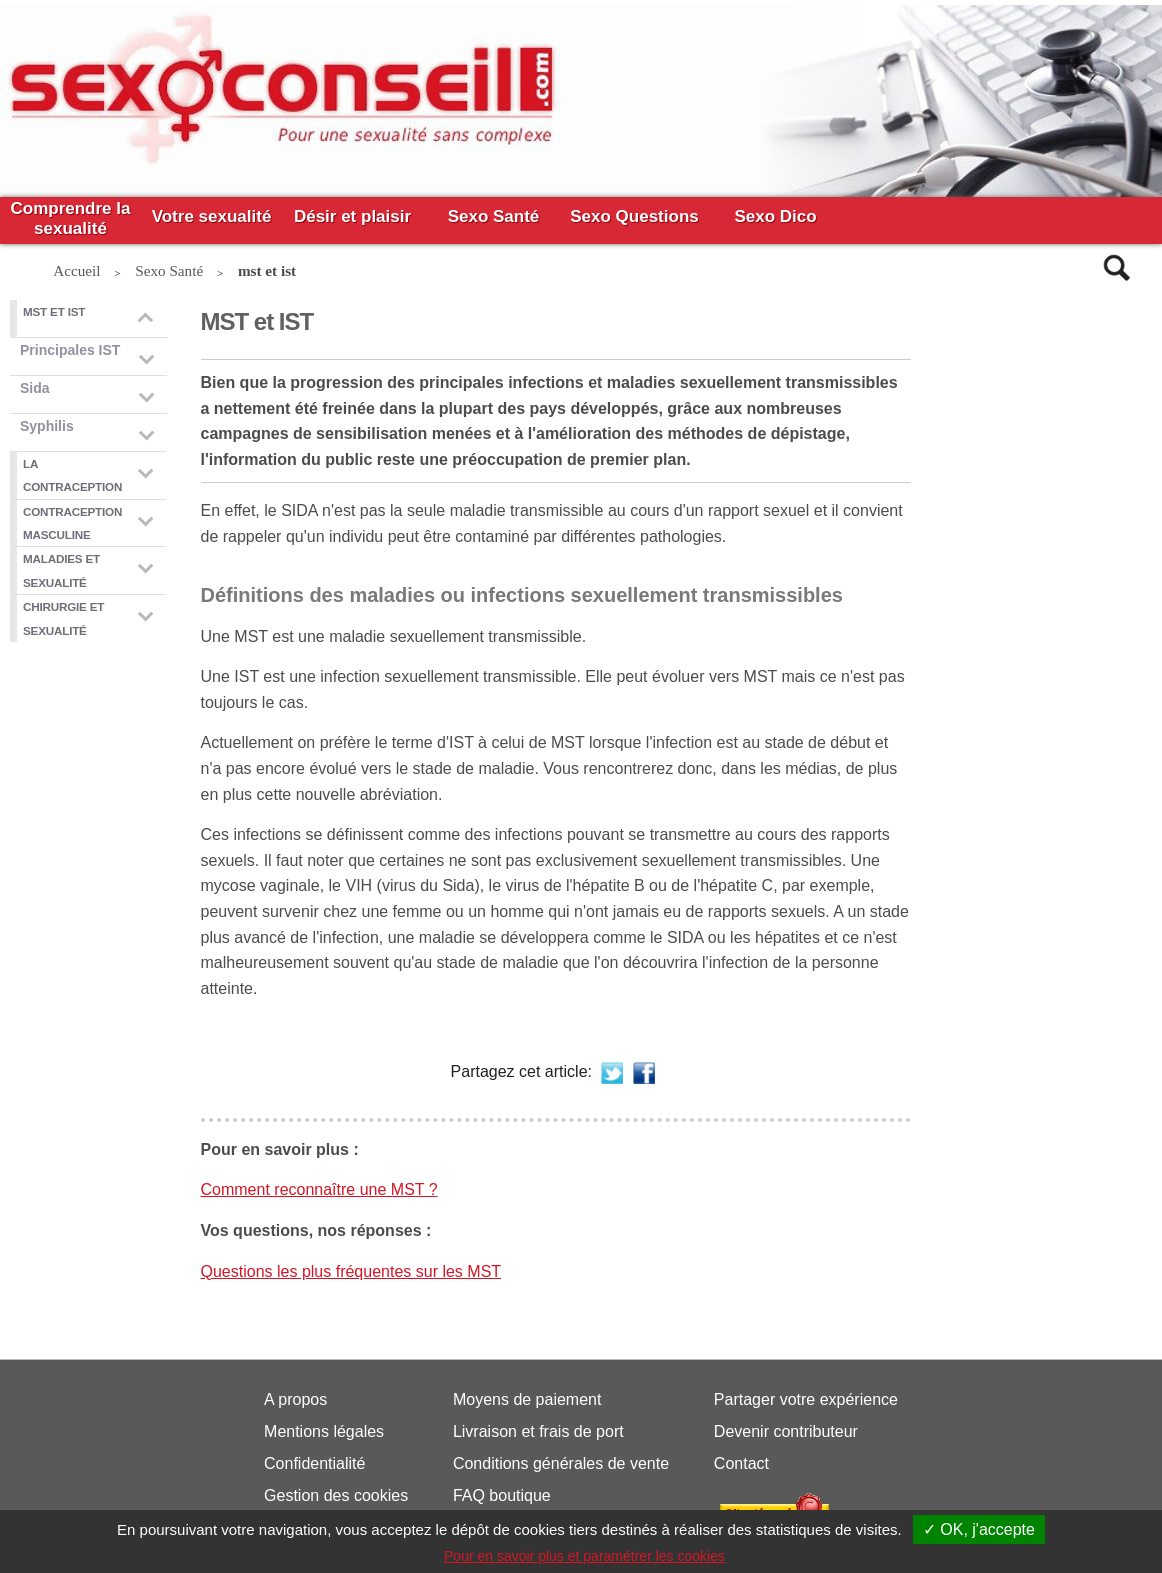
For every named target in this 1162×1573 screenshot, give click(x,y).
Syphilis (47, 426)
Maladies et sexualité (61, 570)
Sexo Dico (775, 216)
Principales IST (70, 350)
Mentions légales (324, 1431)
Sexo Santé (494, 216)
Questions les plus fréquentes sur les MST (351, 1271)
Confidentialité (314, 1463)
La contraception (72, 475)
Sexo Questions (634, 216)
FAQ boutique (502, 1495)
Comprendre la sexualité (73, 218)
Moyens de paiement (527, 1399)
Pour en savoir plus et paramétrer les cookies (584, 1556)
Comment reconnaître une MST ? (319, 1189)
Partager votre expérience (806, 1399)
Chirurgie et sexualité (63, 618)
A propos (295, 1399)
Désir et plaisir (352, 216)
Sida (35, 388)
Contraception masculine (72, 523)
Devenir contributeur (786, 1431)
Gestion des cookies (336, 1495)
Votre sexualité (212, 216)
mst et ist (54, 311)
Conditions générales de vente (561, 1463)
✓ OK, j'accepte (979, 1529)
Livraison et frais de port (538, 1431)
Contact (741, 1463)
